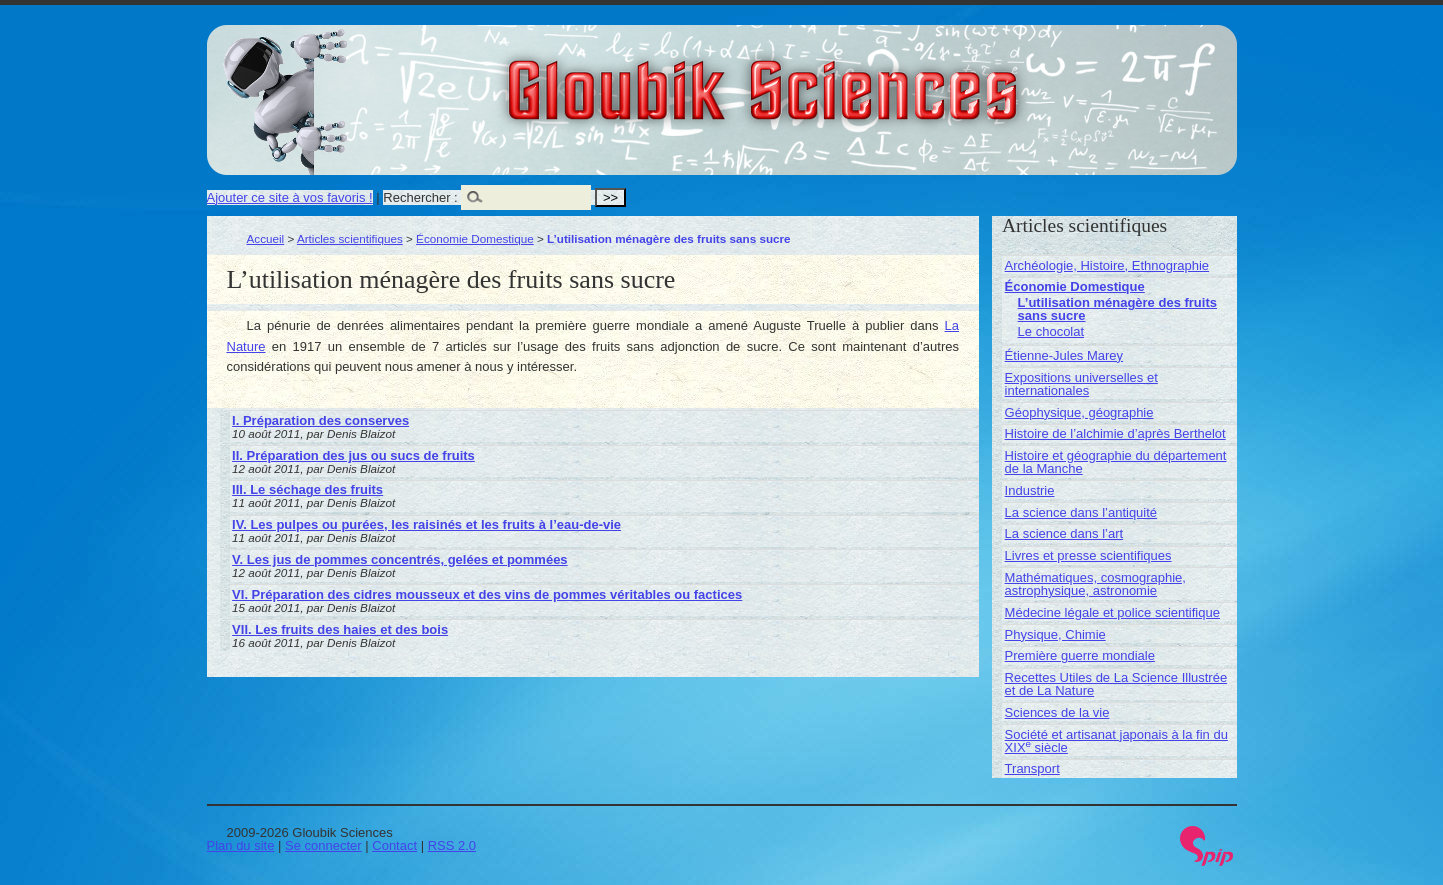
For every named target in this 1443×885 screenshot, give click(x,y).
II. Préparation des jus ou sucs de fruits (353, 455)
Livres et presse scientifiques (1088, 555)
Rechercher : (420, 197)
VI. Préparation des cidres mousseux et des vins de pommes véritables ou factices (487, 594)
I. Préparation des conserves (320, 420)
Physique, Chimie (1055, 634)
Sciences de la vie (1057, 712)
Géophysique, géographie (1079, 412)
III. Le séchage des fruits (307, 489)
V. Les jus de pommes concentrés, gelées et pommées (400, 559)
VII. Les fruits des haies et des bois (340, 629)
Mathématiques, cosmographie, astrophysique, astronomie (1095, 584)
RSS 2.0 (452, 845)
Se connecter (323, 845)
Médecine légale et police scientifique (1112, 612)
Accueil (266, 238)
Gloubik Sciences (875, 78)
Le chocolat (1051, 331)
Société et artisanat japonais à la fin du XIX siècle (1116, 741)
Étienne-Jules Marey (1064, 355)
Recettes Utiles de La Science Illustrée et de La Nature (1116, 684)
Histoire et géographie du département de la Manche (1116, 462)
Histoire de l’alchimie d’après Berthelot (1115, 433)
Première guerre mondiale (1080, 655)
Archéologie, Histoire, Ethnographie (1107, 265)
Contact (394, 845)
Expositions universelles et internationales (1081, 384)
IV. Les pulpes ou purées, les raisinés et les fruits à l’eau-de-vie (426, 524)
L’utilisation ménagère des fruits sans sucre (1117, 309)
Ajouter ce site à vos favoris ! (290, 197)
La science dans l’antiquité (1081, 512)
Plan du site (241, 845)
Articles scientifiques (350, 238)
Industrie (1030, 490)
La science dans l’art (1064, 533)
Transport (1032, 768)
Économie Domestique (475, 238)
